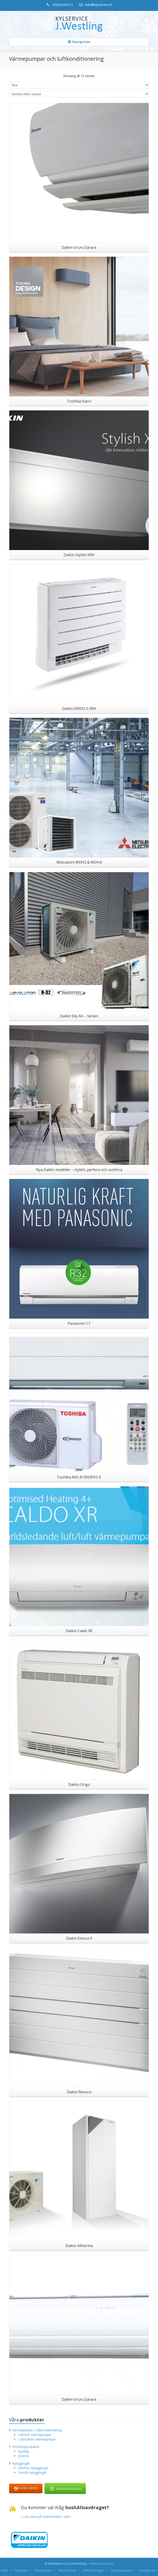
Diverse (23, 2456)
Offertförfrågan (93, 2570)
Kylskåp (23, 2451)
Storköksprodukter (26, 2447)
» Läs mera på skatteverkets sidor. (46, 2516)
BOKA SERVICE (26, 2488)
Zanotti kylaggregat (32, 2472)
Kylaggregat (21, 2463)
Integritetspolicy (121, 2570)
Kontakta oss (148, 2570)
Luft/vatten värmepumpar (37, 2439)
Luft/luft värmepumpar (34, 2435)
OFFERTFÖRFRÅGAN (65, 2489)
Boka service (67, 2570)
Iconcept (108, 2563)
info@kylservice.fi (95, 4)
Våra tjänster (43, 2570)
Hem (4, 2570)
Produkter (21, 2570)
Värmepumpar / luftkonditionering (37, 2430)
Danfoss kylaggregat (33, 2468)
